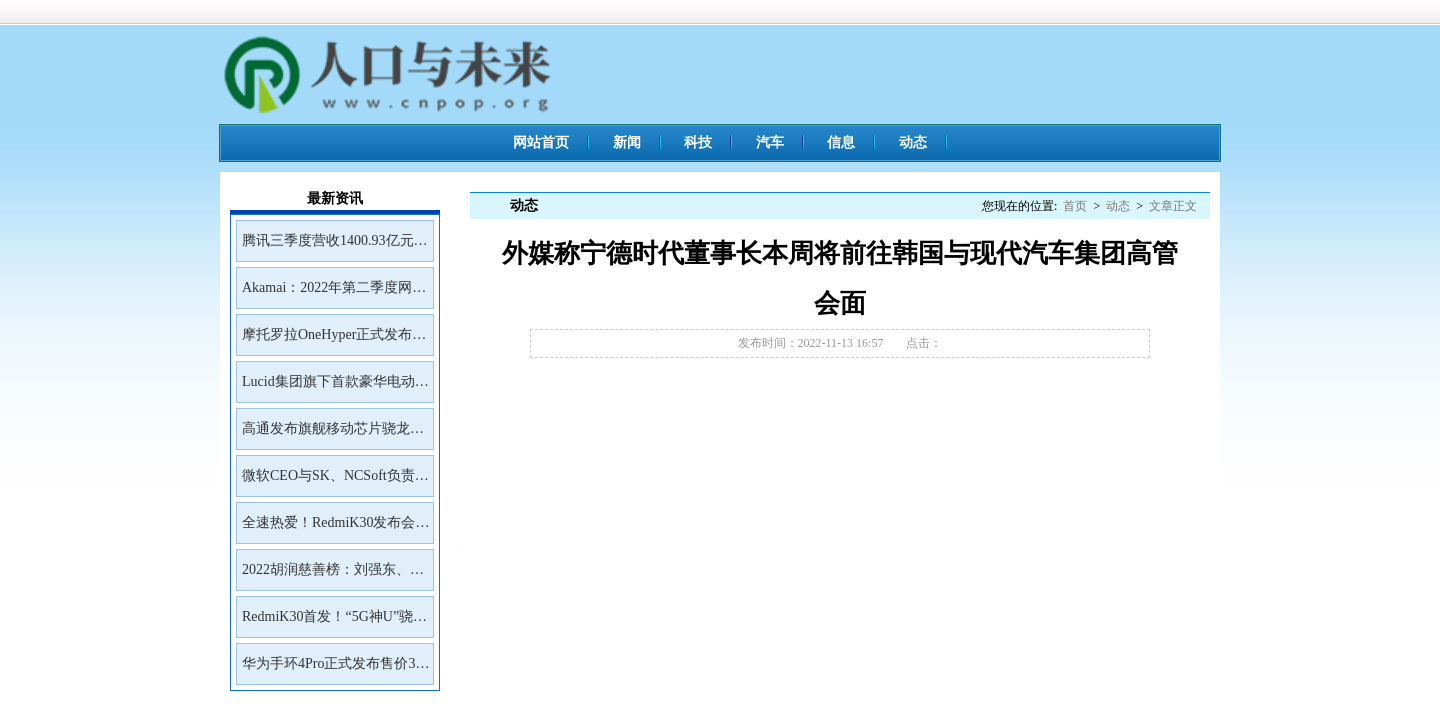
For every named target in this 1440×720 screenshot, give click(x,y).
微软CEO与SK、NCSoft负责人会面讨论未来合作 (335, 482)
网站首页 (541, 142)
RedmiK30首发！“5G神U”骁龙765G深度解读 (334, 623)
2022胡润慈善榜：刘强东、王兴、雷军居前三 (333, 576)
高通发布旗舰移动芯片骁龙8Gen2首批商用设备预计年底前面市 (330, 435)
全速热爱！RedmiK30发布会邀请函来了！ (335, 529)
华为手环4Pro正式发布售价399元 (335, 670)
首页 (1075, 206)
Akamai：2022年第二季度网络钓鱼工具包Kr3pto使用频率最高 (334, 294)
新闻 (627, 142)
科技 (698, 142)
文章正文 (1173, 206)
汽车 (770, 142)
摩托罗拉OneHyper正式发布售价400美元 (334, 341)
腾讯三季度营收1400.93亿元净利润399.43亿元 (335, 247)
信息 (841, 142)
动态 (913, 142)
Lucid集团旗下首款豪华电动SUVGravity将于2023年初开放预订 (333, 388)
